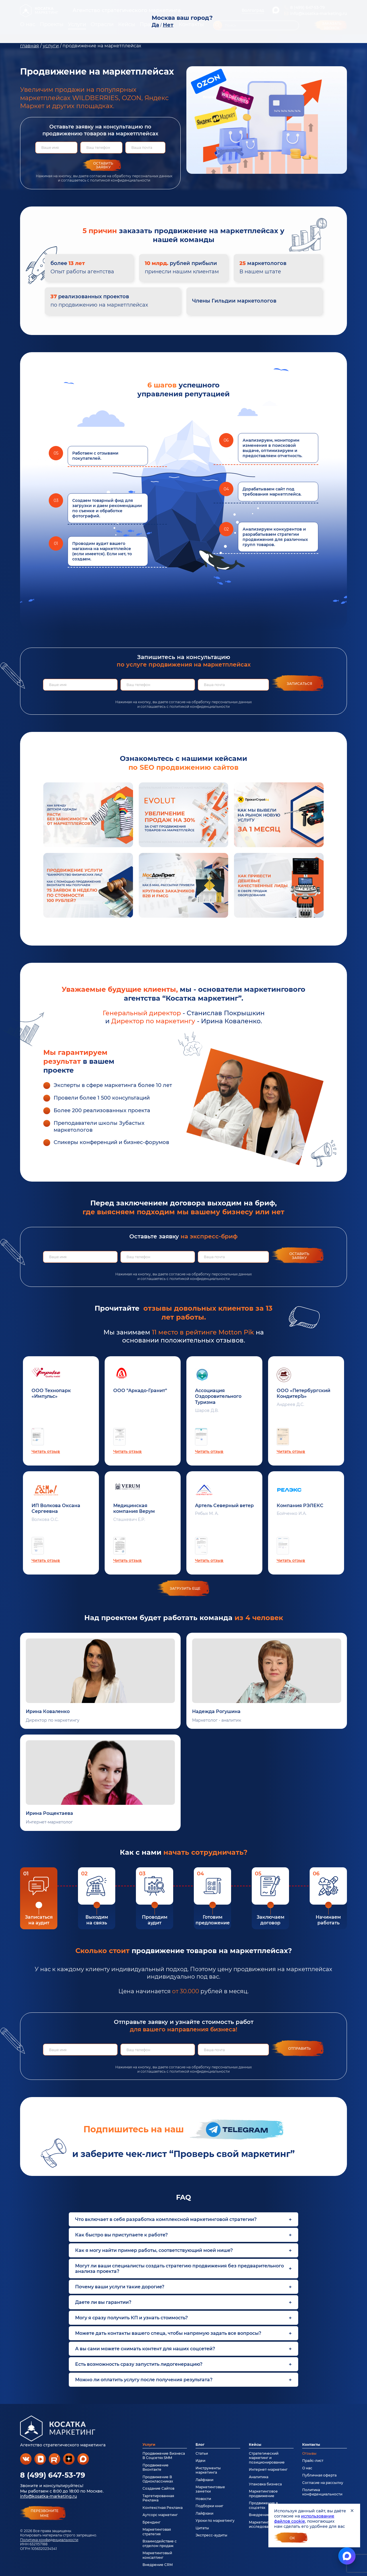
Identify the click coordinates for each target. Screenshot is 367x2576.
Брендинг (151, 2522)
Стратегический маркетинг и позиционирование (267, 2457)
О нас (307, 2468)
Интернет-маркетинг (268, 2469)
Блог (200, 2444)
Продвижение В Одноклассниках (157, 2479)
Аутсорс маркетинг (160, 2515)
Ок (292, 2538)
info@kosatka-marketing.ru (48, 2496)
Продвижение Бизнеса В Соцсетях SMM (163, 2455)
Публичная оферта (319, 2475)
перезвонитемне (44, 2513)
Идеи (200, 2460)
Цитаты (202, 2528)
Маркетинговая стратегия (156, 2531)
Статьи (202, 2453)
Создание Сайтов (158, 2488)
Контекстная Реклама (162, 2507)
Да (155, 25)
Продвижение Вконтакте (155, 2467)
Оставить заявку (103, 165)
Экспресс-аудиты (211, 2535)
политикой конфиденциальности (120, 180)
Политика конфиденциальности (49, 2540)
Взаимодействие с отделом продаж (159, 2543)
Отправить (299, 2048)
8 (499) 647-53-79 (52, 2475)
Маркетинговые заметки (210, 2489)
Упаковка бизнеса (265, 2484)
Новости (203, 2499)
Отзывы (309, 2453)
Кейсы (255, 2444)
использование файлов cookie (304, 2518)
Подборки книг (209, 2506)
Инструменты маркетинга (208, 2470)
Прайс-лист (312, 2460)
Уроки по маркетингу (215, 2520)
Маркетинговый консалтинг (157, 2555)
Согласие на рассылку (322, 2482)
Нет (168, 25)
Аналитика (258, 2477)
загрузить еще (185, 1588)
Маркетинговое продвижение (263, 2493)
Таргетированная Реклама (158, 2498)
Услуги (148, 2444)
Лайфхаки (204, 2480)
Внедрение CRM (157, 2565)
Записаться (299, 683)
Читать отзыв (46, 1451)
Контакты (311, 2444)
